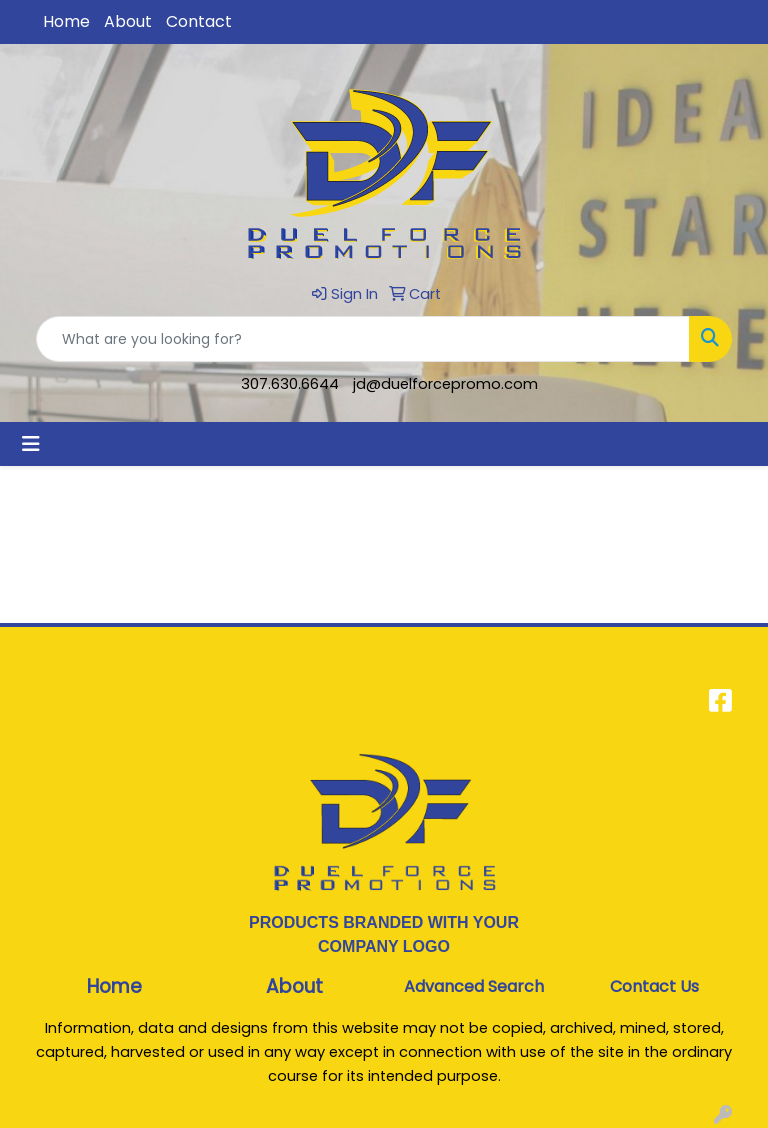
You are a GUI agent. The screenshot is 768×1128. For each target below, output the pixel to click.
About (128, 21)
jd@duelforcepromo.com (445, 384)
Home (66, 21)
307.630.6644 (290, 384)
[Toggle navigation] (31, 444)
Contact (199, 21)
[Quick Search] (363, 339)
